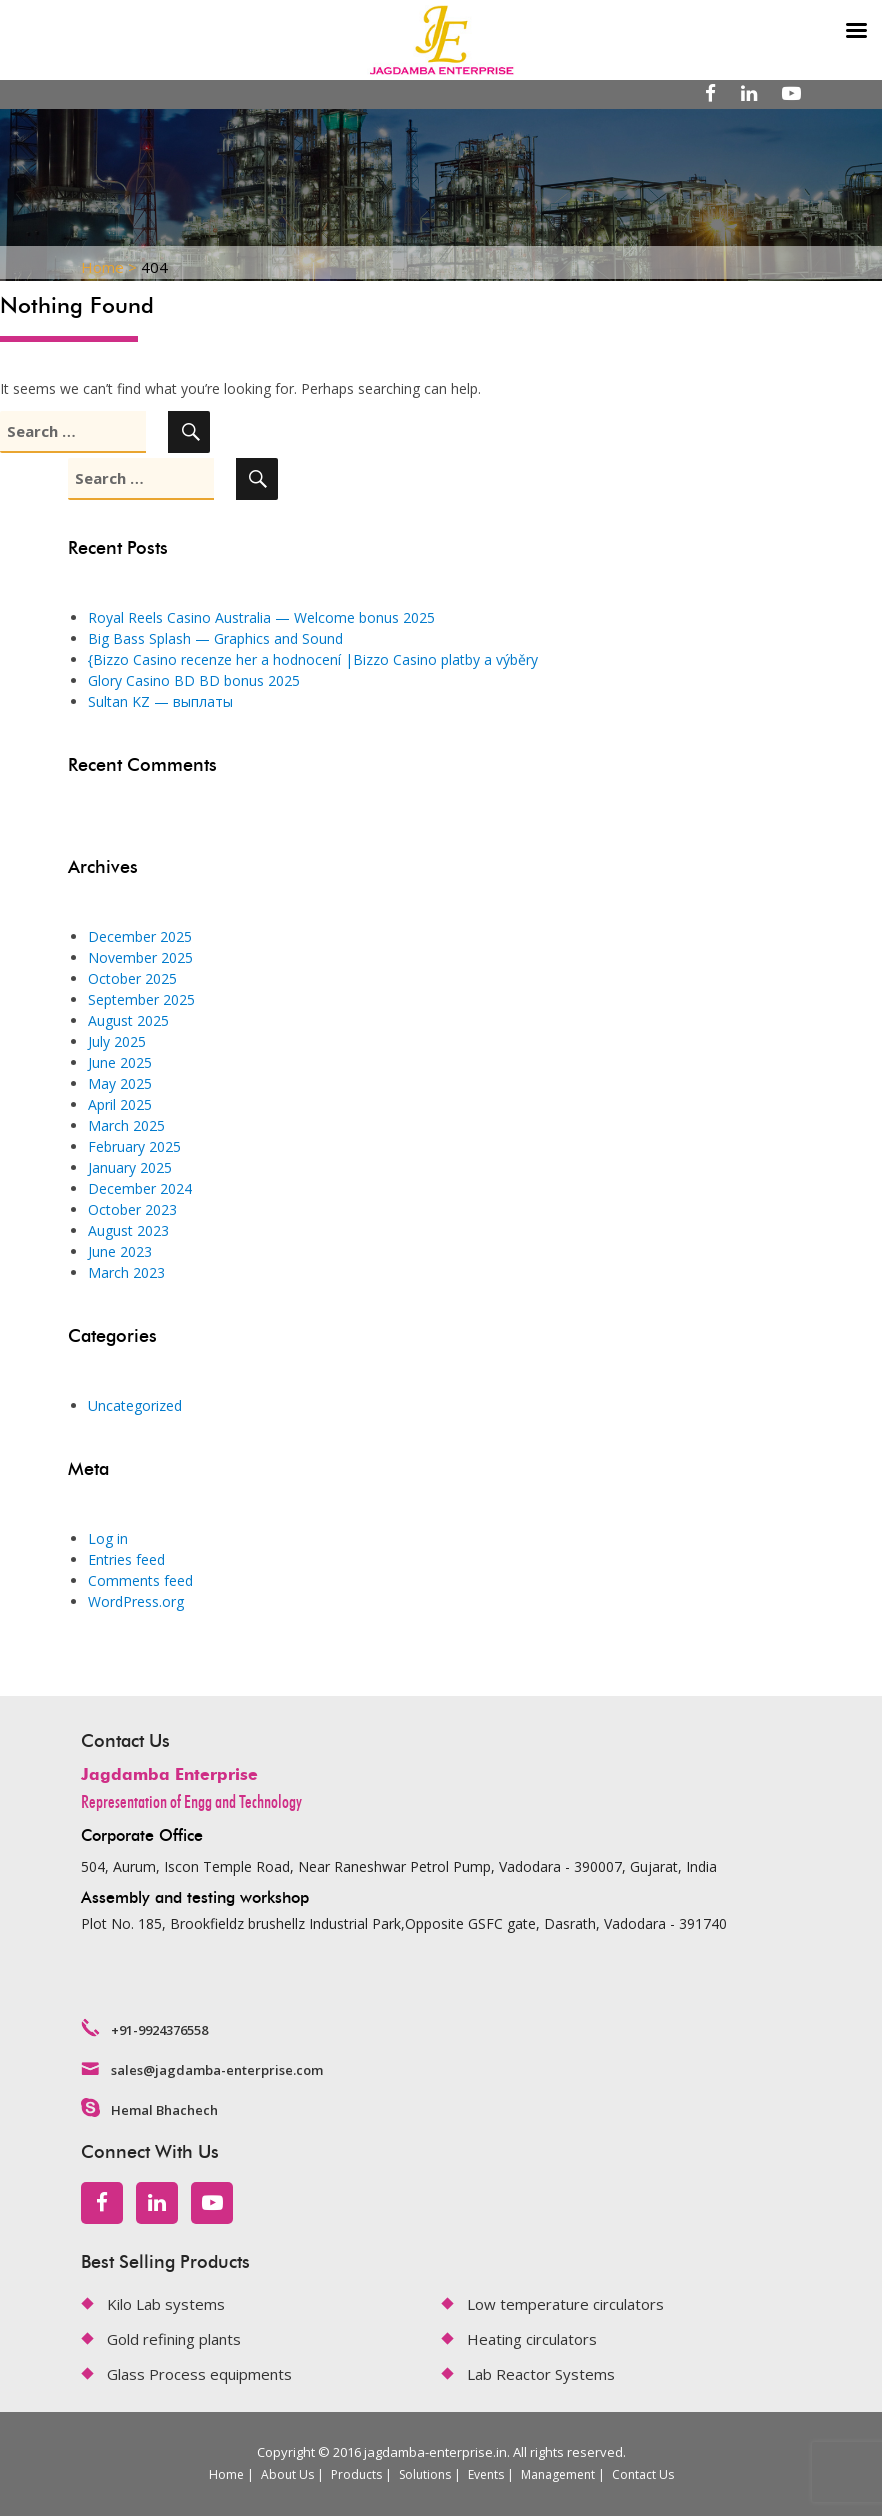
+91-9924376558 (159, 2030)
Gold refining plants (174, 2339)
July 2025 (117, 1041)
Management (558, 2474)
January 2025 (130, 1167)
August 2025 (128, 1020)
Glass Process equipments (199, 2374)
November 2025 (140, 957)
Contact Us (643, 2474)
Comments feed (140, 1580)
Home (226, 2474)
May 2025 (120, 1083)
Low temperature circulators (565, 2304)
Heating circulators (532, 2339)
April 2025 (120, 1104)
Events (486, 2474)
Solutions (425, 2474)
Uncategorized (135, 1405)
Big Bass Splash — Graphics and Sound (215, 638)
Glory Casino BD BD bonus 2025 (194, 680)
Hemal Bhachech (164, 2110)
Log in (108, 1538)
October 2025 (132, 978)
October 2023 (132, 1209)
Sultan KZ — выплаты (160, 701)
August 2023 (128, 1230)
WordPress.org (136, 1601)
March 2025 (126, 1125)
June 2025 (120, 1062)
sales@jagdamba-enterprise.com (217, 2070)
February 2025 (134, 1146)
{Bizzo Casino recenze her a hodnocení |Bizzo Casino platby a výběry (313, 659)
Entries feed (126, 1559)
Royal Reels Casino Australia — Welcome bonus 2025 (261, 617)
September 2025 (141, 999)
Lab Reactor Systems (541, 2374)
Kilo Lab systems (166, 2304)
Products (356, 2474)
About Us (287, 2474)
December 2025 (140, 936)
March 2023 (126, 1272)
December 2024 (140, 1188)
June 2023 (120, 1251)
